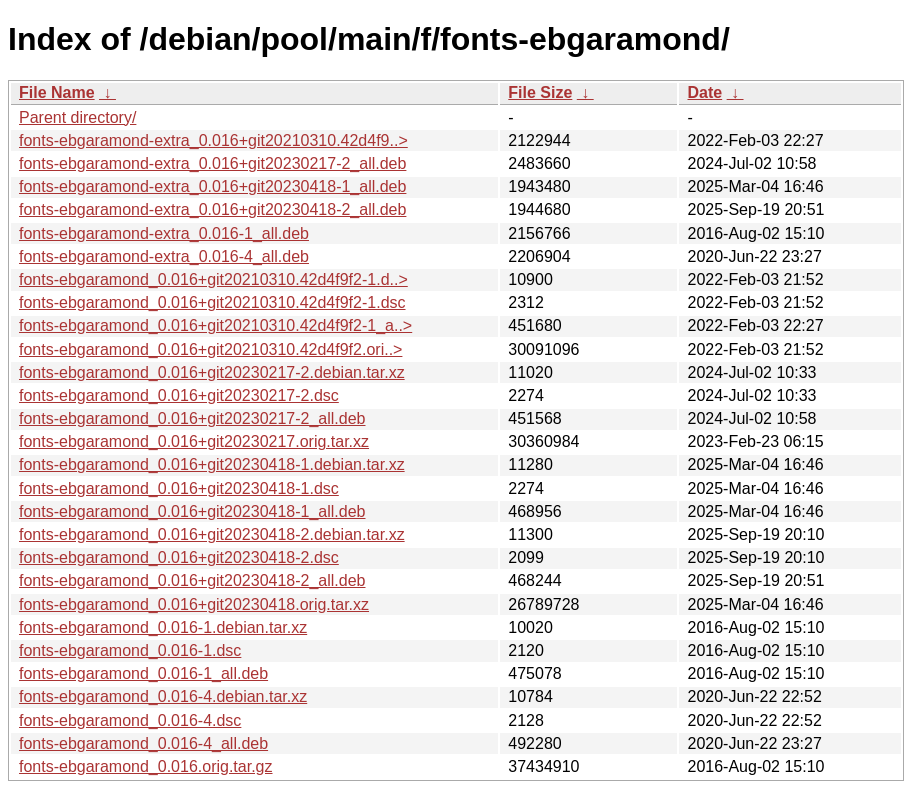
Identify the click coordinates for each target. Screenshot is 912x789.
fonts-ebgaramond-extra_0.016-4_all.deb (164, 256)
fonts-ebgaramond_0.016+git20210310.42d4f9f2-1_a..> (215, 325)
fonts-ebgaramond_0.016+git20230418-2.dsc (179, 557)
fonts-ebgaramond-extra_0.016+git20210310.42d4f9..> (213, 140)
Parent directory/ (77, 117)
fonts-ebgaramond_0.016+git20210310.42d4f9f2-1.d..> (213, 279)
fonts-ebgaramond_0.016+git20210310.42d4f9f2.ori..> (210, 349)
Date (704, 92)
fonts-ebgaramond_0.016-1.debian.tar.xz (163, 627)
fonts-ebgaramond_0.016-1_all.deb (143, 673)
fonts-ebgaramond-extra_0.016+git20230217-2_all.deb (212, 163)
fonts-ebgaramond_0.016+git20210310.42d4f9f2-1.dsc (212, 302)
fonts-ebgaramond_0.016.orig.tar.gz (146, 766)
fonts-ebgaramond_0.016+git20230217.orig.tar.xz (194, 441)
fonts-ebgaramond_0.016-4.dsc (130, 720)
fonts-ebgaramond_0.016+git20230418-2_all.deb (192, 580)
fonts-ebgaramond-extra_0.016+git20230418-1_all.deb (212, 186)
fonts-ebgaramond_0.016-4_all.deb (143, 743)
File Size (540, 92)
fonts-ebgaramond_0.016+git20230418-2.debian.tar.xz (212, 534)
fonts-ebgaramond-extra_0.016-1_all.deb (164, 233)
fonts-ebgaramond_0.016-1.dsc (130, 650)
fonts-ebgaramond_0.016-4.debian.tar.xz (163, 696)
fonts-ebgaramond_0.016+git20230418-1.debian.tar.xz (212, 464)
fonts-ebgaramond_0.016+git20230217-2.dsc (179, 395)
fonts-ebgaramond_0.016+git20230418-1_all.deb (192, 511)
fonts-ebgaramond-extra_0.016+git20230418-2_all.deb (212, 209)
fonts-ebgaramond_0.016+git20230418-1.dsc (179, 488)
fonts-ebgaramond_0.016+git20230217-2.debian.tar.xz (212, 372)
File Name (57, 92)
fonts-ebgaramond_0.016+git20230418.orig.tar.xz (194, 604)
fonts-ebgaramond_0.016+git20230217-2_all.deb (192, 418)
